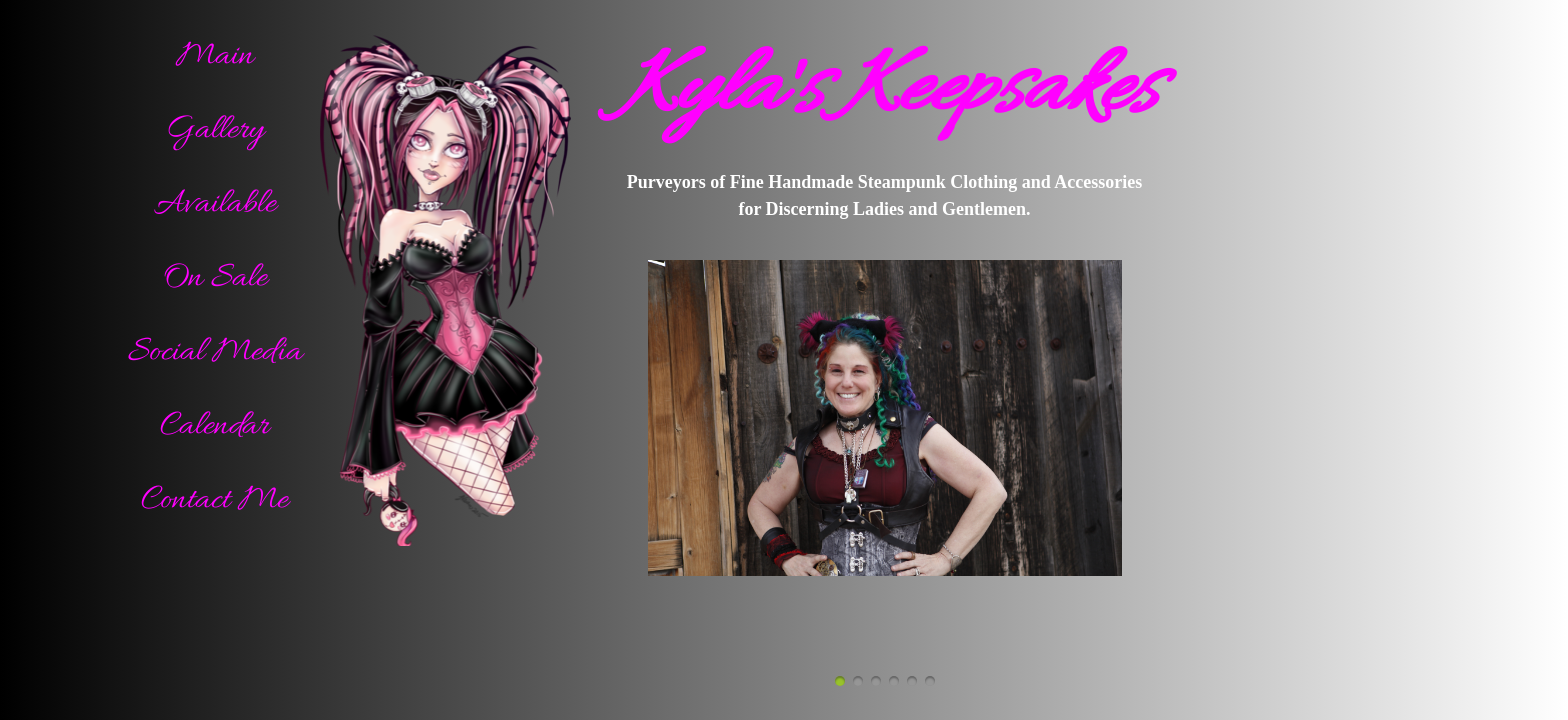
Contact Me (214, 500)
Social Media (215, 352)
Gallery (215, 130)
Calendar (214, 426)
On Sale (215, 278)
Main (215, 56)
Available (215, 204)
